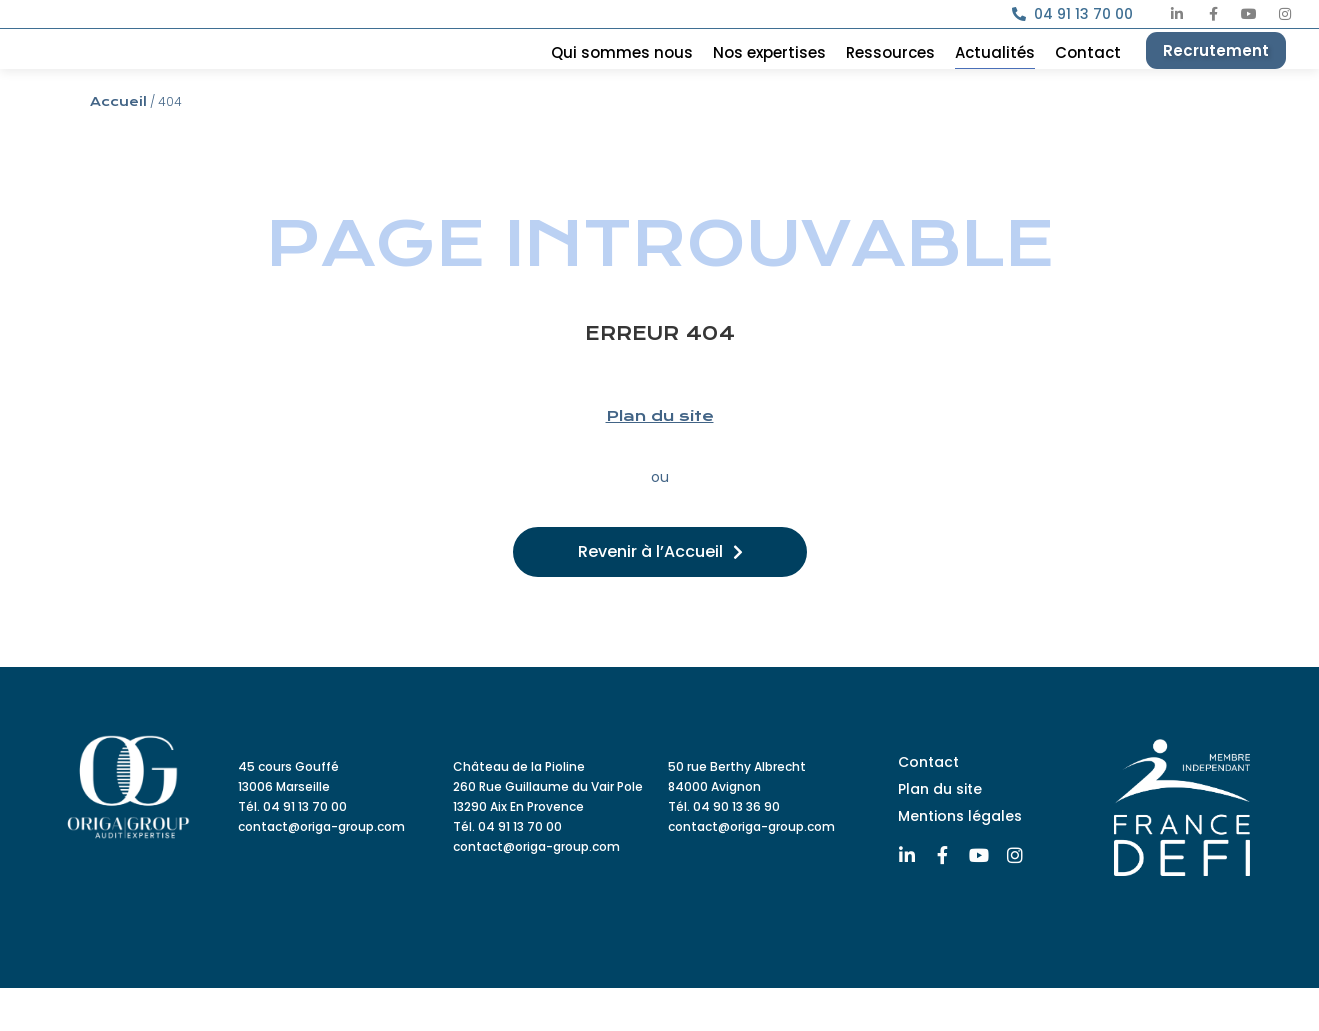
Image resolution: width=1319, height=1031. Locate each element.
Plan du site (660, 459)
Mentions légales (960, 858)
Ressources (890, 74)
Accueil (118, 145)
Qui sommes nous (622, 74)
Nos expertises (769, 74)
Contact (1088, 74)
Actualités (995, 74)
